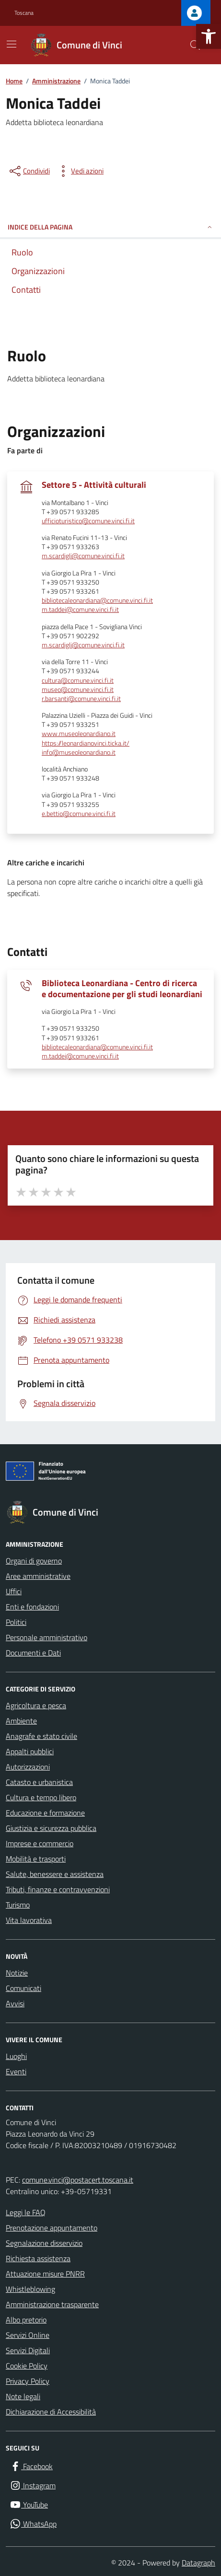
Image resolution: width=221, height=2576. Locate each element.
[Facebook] (31, 2466)
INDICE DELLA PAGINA (110, 227)
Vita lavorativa (29, 1920)
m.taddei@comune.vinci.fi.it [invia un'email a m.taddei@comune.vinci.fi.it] (80, 609)
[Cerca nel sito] (195, 45)
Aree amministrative (38, 1576)
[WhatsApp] (33, 2523)
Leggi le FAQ (26, 2212)
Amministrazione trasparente (52, 2304)
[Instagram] (32, 2485)
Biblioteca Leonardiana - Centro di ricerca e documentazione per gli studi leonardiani (122, 989)
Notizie (17, 1972)
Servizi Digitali (28, 2350)
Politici (16, 1622)
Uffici (14, 1591)
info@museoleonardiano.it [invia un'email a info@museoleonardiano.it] (79, 752)
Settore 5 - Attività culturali (94, 484)
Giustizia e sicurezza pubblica (51, 1828)
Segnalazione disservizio (44, 2243)
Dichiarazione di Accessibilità (51, 2411)
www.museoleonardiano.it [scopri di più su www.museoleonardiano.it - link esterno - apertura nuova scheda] (79, 733)
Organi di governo (34, 1560)
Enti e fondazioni (32, 1606)
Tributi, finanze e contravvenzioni (58, 1889)
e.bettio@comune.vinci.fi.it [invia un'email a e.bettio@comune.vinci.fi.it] (79, 813)
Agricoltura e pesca (36, 1705)
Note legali (23, 2396)
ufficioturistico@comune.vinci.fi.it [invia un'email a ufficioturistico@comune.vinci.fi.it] (88, 521)
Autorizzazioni (28, 1766)
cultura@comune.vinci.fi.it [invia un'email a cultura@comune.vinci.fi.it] (78, 680)
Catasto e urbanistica (39, 1782)
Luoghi (16, 2056)
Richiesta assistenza (38, 2258)
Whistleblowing (30, 2289)
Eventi (16, 2071)
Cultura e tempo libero (41, 1797)
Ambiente (21, 1720)
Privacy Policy (27, 2381)
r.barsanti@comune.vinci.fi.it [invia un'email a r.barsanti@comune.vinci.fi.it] (81, 698)
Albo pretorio (26, 2319)
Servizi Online (27, 2335)
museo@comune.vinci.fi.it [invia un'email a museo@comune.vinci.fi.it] (78, 689)
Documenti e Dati (33, 1652)
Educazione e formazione (45, 1812)
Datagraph (198, 2562)
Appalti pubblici (30, 1751)
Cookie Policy (26, 2365)
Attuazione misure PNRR (45, 2273)
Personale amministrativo (46, 1637)
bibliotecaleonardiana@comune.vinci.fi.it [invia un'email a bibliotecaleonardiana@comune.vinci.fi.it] (97, 600)
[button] (208, 36)
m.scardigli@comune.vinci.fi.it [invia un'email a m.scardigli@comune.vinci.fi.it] (83, 556)
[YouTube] (29, 2504)
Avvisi (15, 2003)
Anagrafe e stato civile (41, 1736)
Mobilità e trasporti (36, 1858)
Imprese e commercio (39, 1843)
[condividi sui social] (29, 171)
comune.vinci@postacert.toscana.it (77, 2179)
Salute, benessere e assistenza (55, 1874)
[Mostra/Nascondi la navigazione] (11, 44)
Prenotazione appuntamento (51, 2227)
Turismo (18, 1904)
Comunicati (23, 1988)
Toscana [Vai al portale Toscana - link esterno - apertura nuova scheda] (24, 13)
